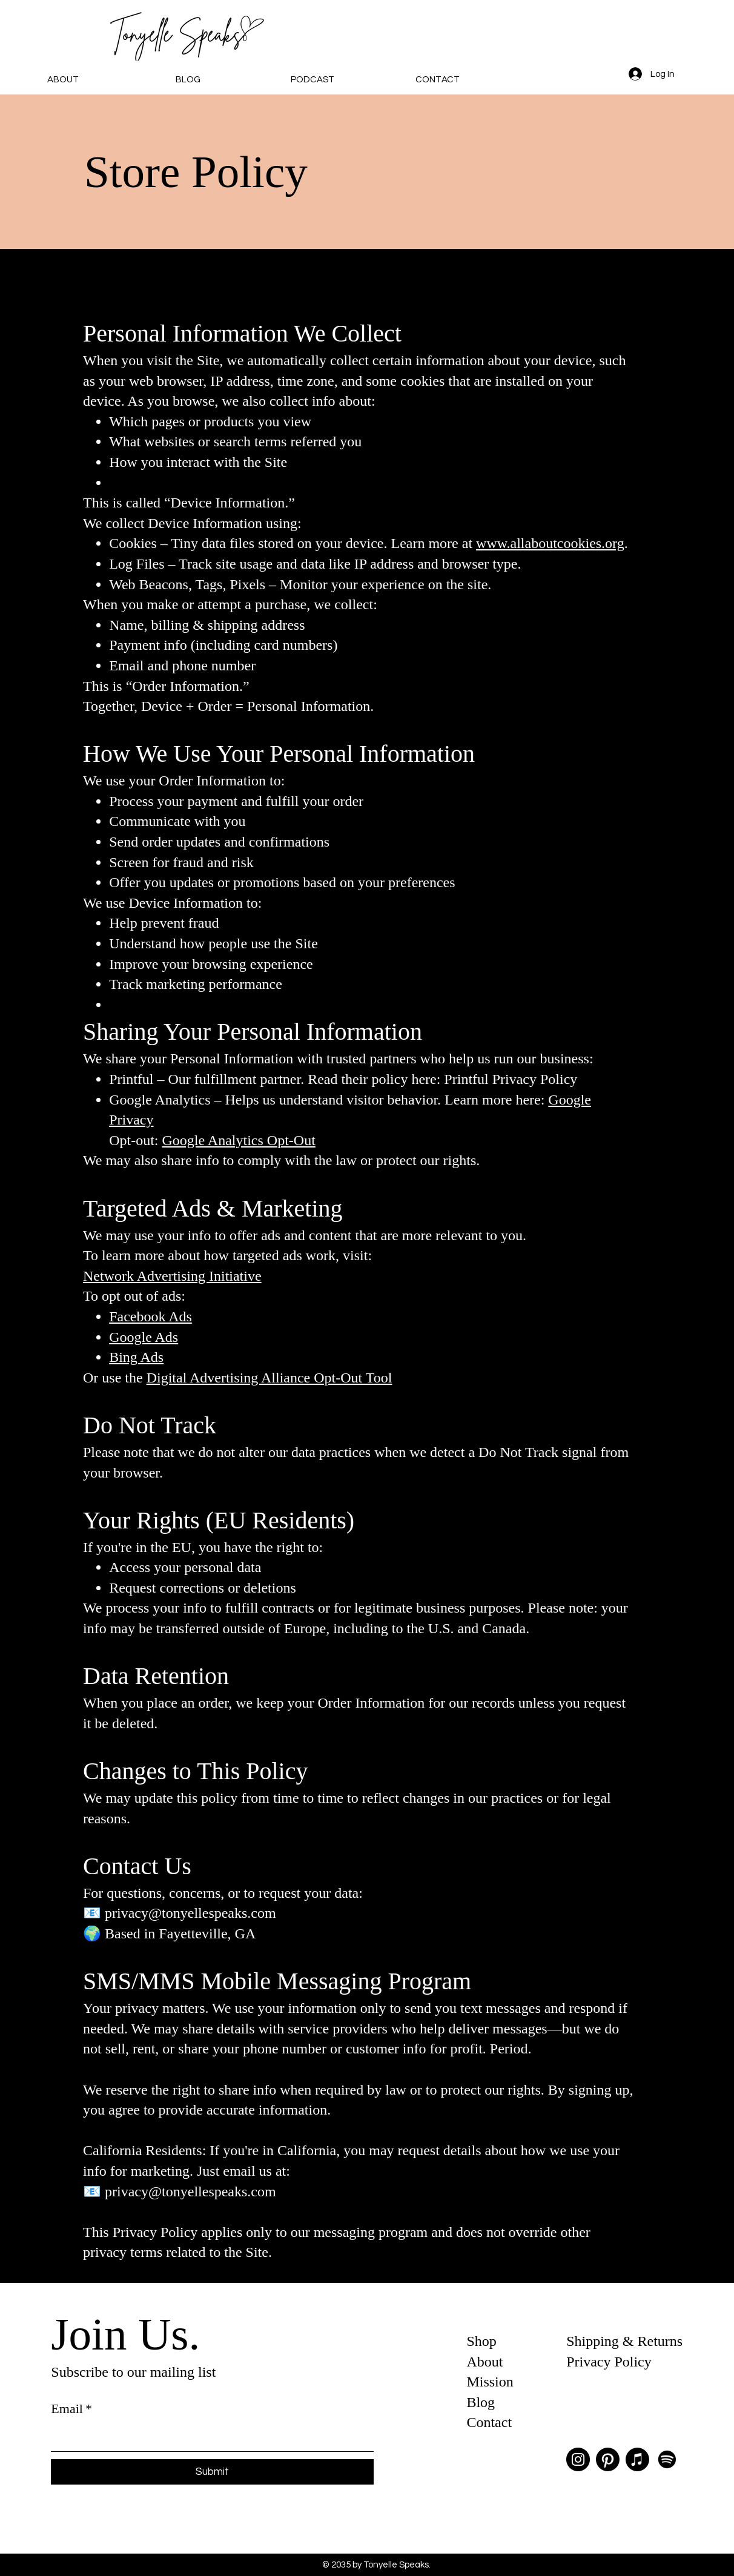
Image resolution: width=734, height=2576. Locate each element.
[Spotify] (667, 2459)
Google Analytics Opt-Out (239, 1140)
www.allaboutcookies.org (550, 543)
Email (71, 2409)
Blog (480, 2402)
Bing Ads (136, 1357)
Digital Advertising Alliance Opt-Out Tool (269, 1377)
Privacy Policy (609, 2362)
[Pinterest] (608, 2459)
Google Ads (143, 1337)
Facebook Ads (150, 1316)
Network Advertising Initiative (172, 1276)
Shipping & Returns (624, 2341)
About (484, 2362)
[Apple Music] (637, 2459)
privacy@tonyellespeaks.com (190, 1913)
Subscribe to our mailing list (133, 2372)
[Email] (208, 2437)
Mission (489, 2381)
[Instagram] (578, 2459)
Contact (489, 2422)
